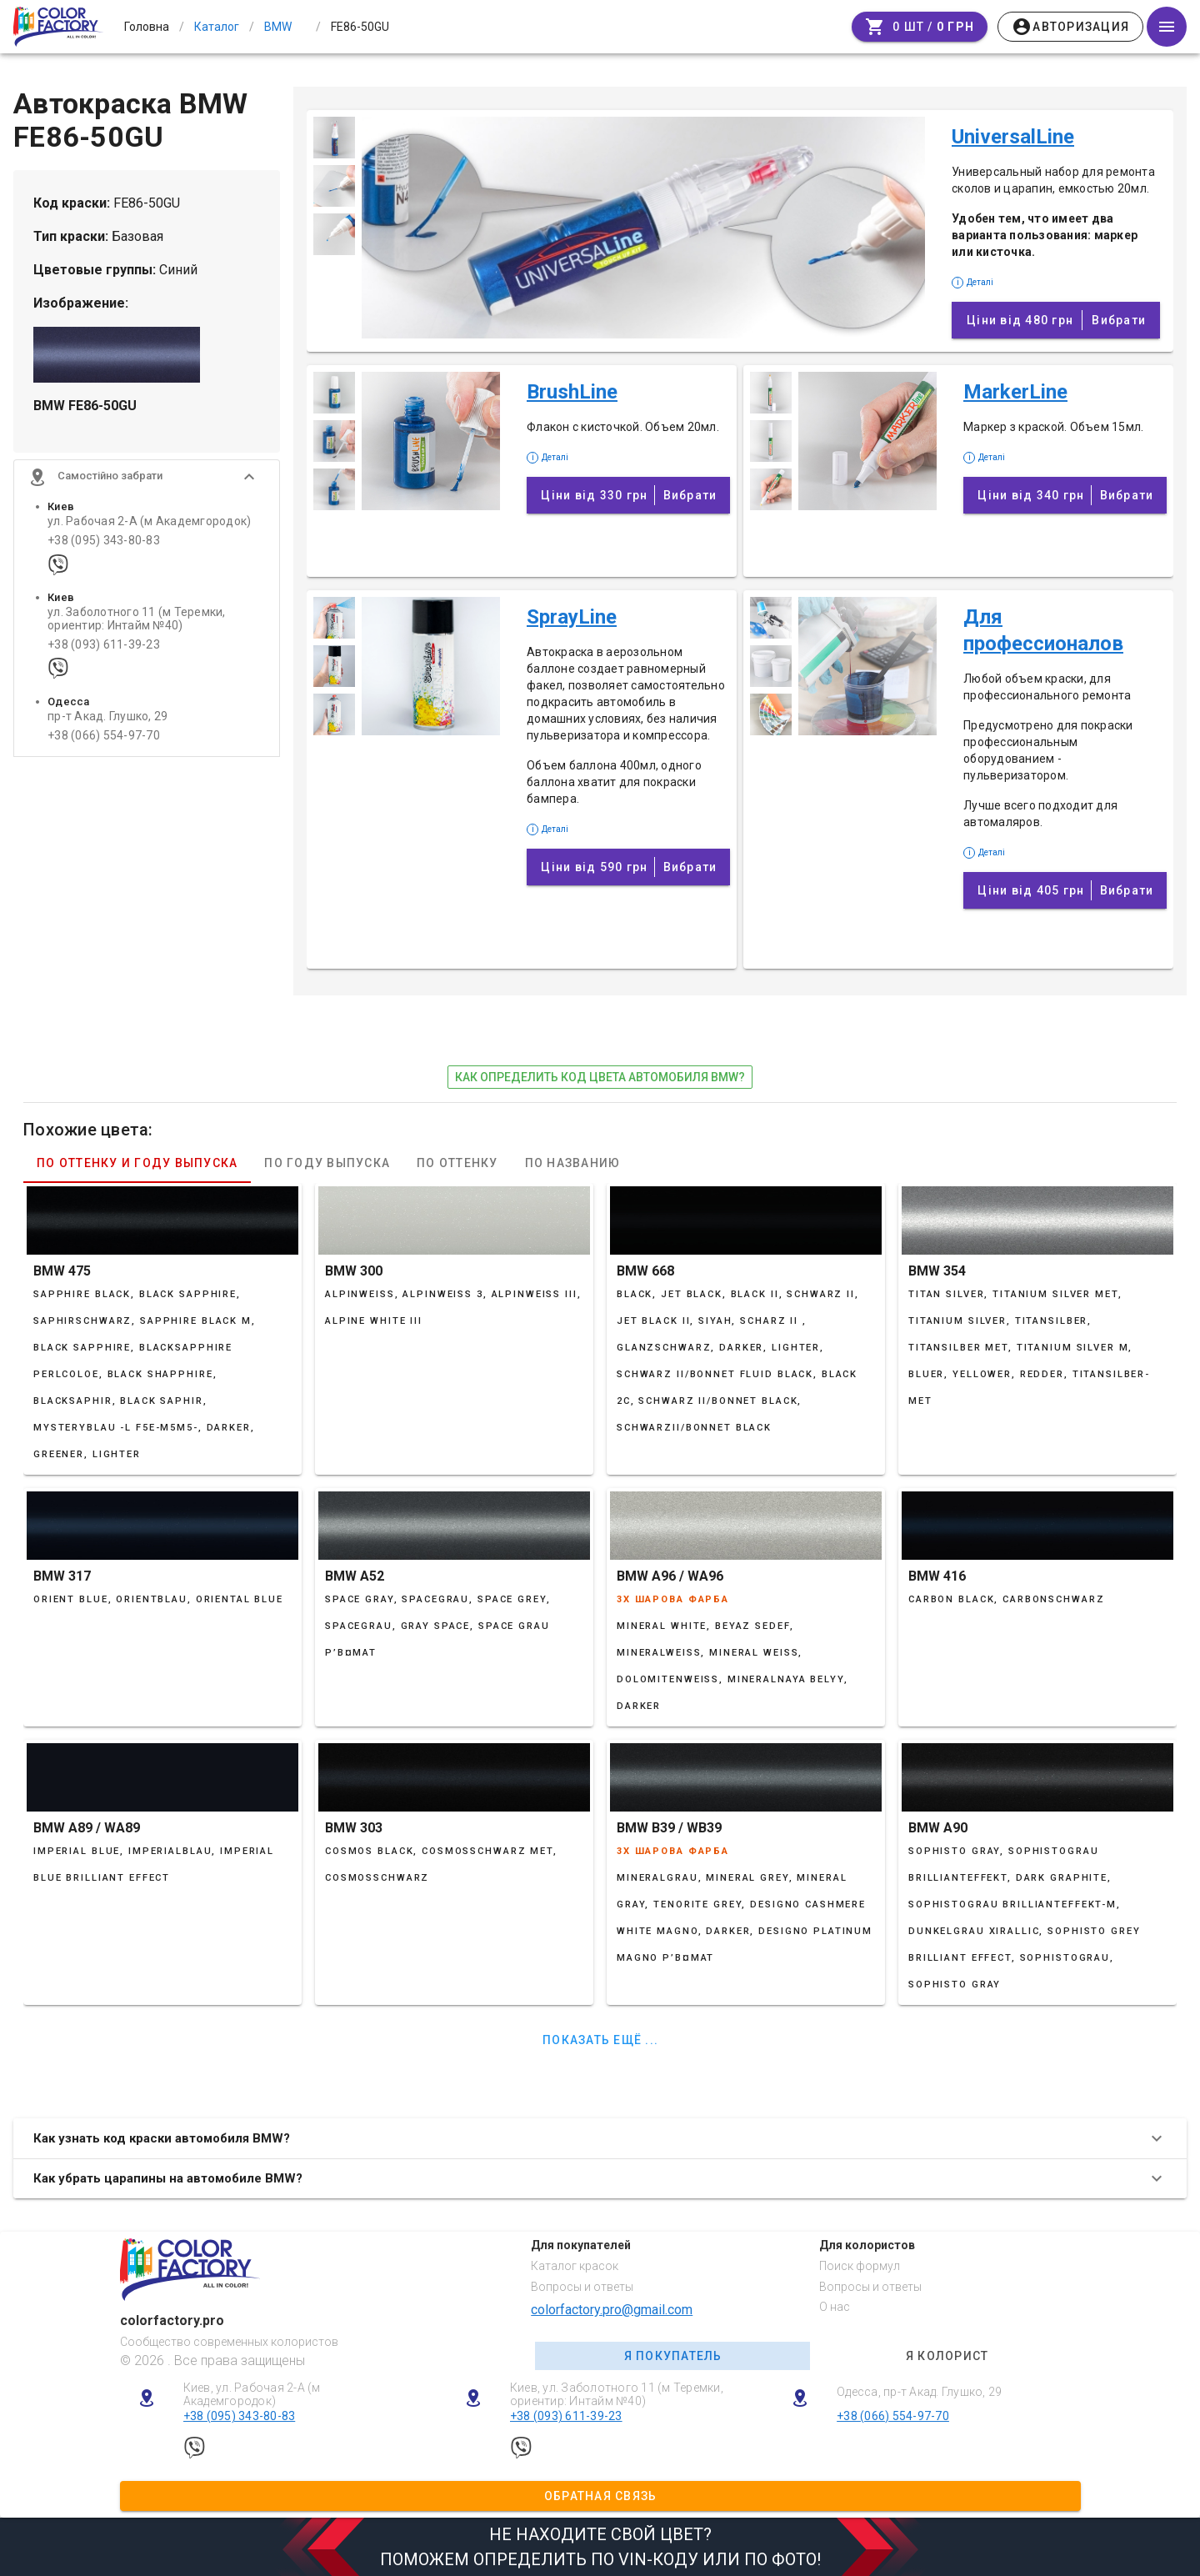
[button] (146, 477)
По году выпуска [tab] (327, 1163)
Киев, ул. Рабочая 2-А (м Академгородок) (252, 2394)
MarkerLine (1015, 391)
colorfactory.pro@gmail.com (611, 2310)
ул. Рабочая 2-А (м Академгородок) (149, 521)
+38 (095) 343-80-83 (104, 540)
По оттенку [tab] (457, 1163)
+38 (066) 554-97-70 (104, 735)
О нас (834, 2306)
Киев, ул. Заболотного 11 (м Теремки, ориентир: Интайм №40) (616, 2394)
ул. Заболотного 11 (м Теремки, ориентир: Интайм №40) (137, 618)
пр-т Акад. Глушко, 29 (108, 716)
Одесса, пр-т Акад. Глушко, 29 (919, 2391)
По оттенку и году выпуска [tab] (137, 1163)
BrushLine (572, 391)
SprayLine (572, 617)
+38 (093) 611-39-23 (104, 645)
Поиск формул (859, 2266)
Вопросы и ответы (582, 2286)
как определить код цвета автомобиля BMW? (600, 1077)
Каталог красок (574, 2266)
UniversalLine (1013, 136)
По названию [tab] (573, 1163)
